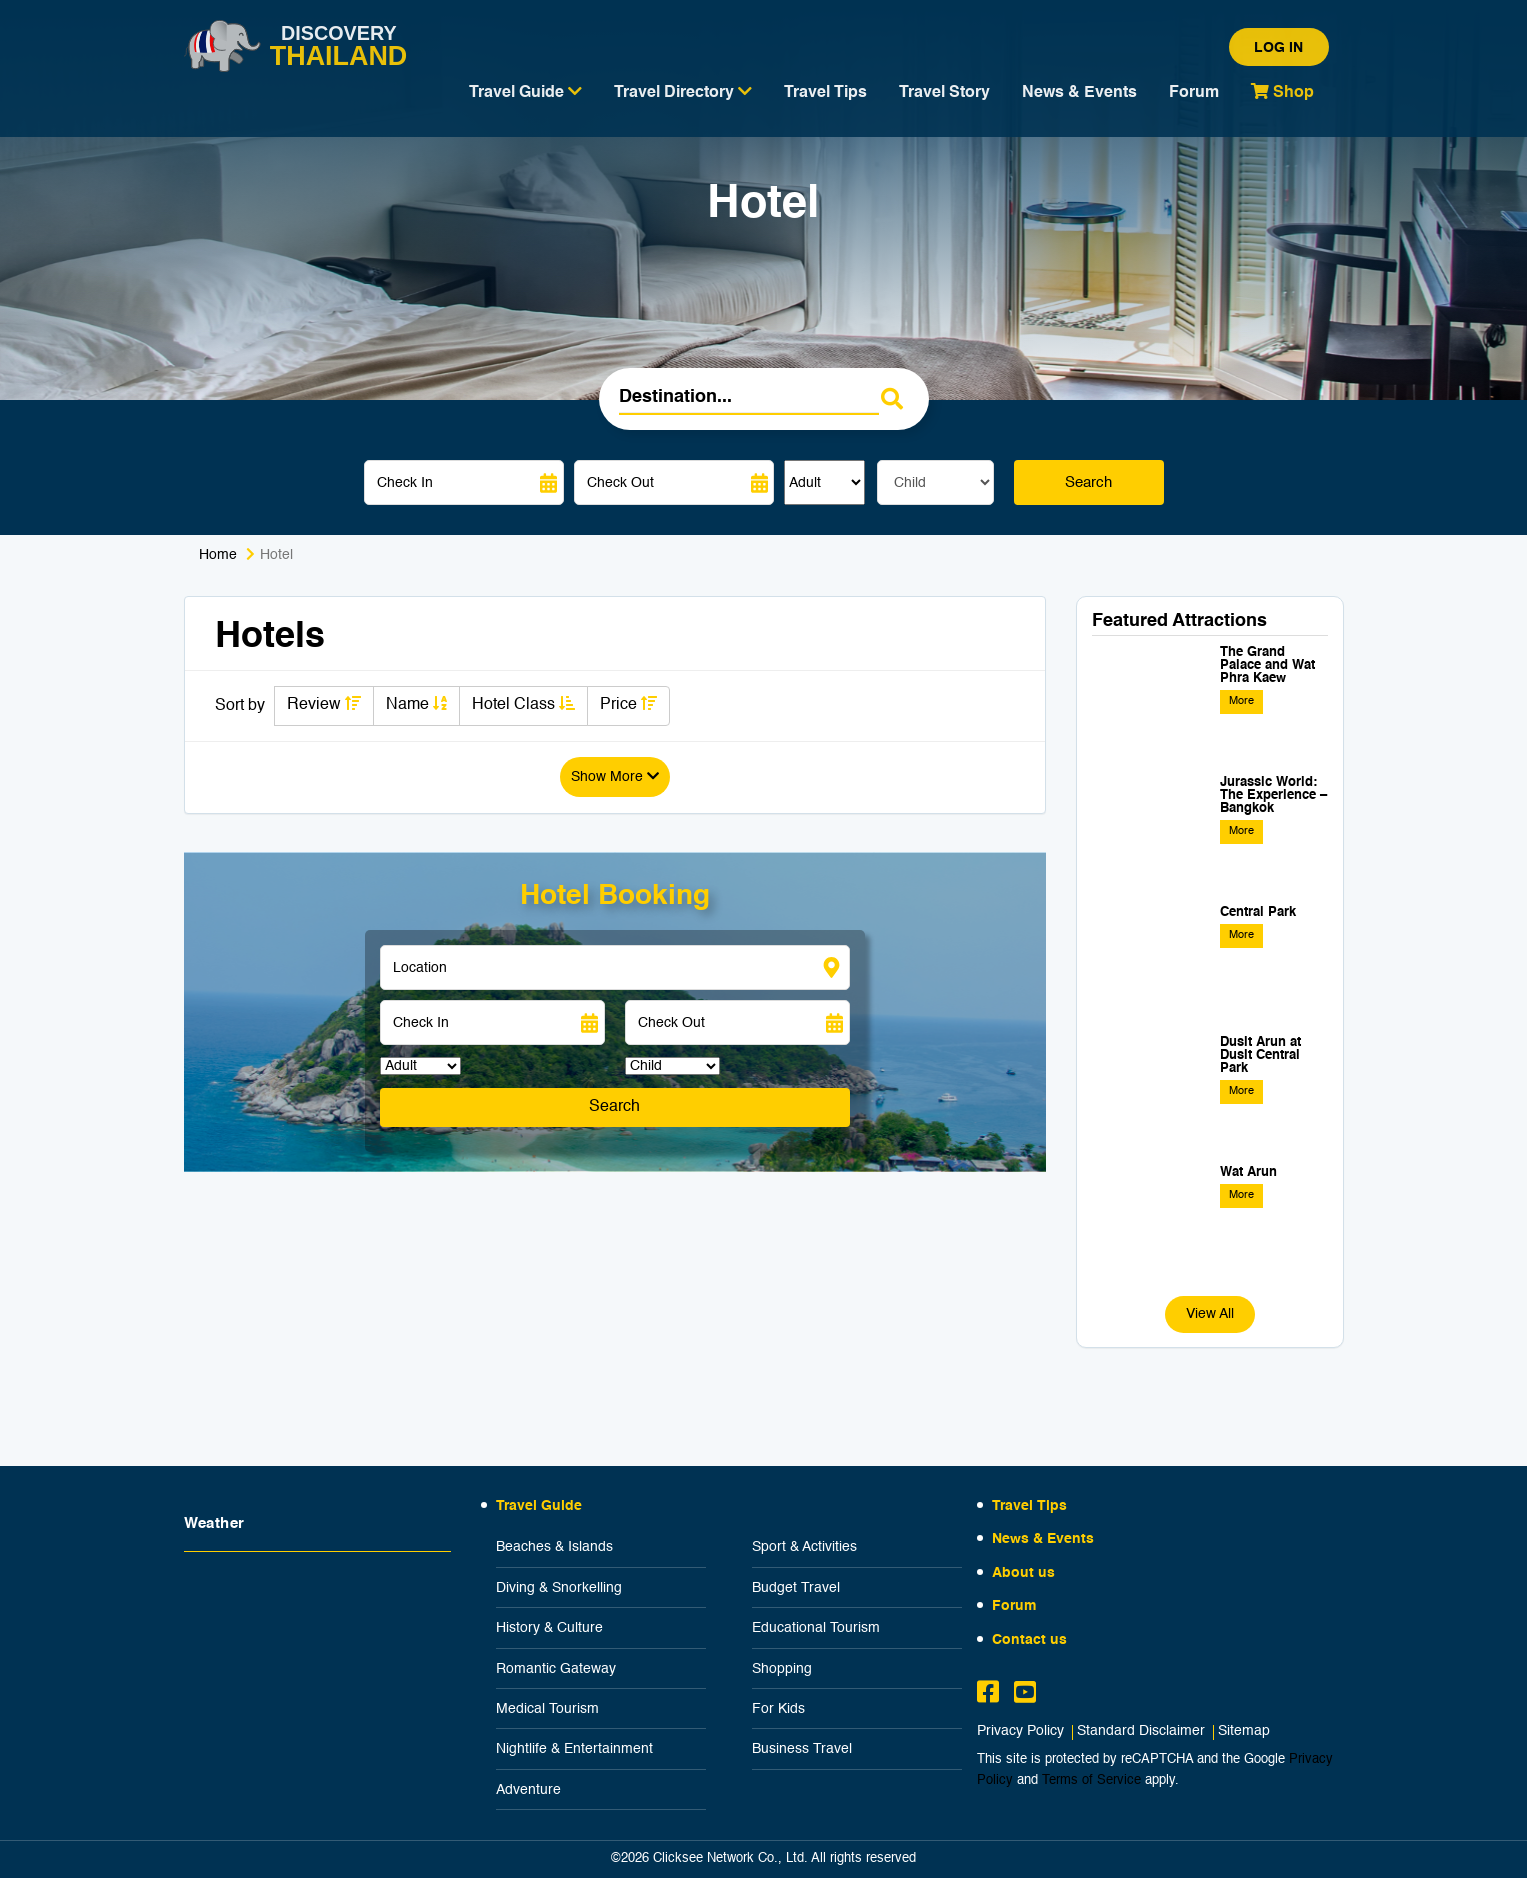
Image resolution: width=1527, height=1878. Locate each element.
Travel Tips (825, 93)
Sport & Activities (804, 1547)
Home (218, 555)
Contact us (1029, 1640)
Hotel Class (523, 704)
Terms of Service (1091, 1780)
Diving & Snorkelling (559, 1588)
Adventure (528, 1790)
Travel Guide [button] (525, 92)
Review (324, 704)
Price (628, 704)
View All (1210, 1314)
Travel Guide (539, 1506)
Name (416, 704)
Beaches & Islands (554, 1547)
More (1241, 701)
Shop (1282, 92)
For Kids (778, 1709)
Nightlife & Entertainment (574, 1749)
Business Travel (802, 1749)
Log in (1278, 48)
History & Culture (549, 1628)
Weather (214, 1523)
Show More (615, 776)
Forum (1194, 93)
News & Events (1079, 93)
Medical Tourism (547, 1709)
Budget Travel (796, 1588)
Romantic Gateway (556, 1669)
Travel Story (944, 93)
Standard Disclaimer (1141, 1731)
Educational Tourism (816, 1628)
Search (1088, 482)
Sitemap (1244, 1731)
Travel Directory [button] (683, 92)
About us (1023, 1573)
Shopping (782, 1669)
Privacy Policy (1020, 1731)
